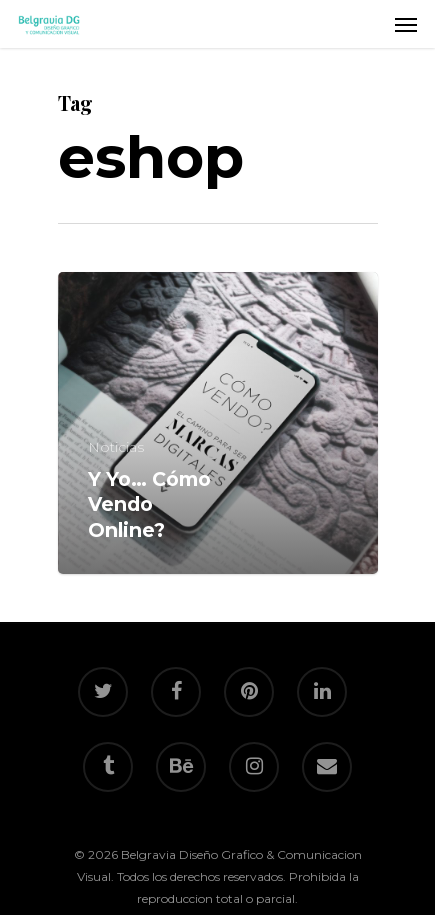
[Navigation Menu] (406, 24)
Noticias (116, 447)
